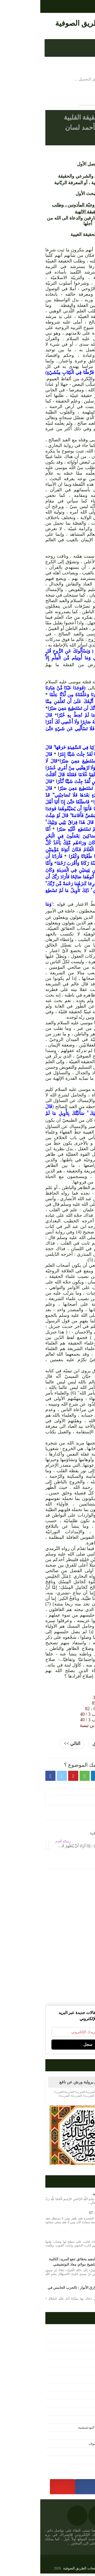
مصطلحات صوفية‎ (73, 2461)
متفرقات (79, 2437)
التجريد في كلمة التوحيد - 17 (69, 2214)
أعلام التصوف (76, 2332)
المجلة (81, 2373)
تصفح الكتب (77, 2389)
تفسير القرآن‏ (76, 2397)
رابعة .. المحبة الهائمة (74, 2238)
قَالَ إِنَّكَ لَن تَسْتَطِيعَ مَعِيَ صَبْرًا (35, 708)
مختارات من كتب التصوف (67, 2445)
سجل (47, 2046)
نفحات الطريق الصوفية (50, 23)
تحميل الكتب (76, 2381)
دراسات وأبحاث (74, 2413)
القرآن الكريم (76, 2365)
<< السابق (61, 1743)
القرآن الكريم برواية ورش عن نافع (47, 2084)
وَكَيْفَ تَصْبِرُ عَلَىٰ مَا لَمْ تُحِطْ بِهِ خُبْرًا (53, 715)
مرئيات (81, 2453)
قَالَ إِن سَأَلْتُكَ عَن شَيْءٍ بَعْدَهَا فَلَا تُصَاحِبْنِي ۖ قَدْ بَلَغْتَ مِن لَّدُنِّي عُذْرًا (47, 795)
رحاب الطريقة (75, 2421)
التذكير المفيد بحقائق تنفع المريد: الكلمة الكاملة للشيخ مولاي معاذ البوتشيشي (37, 2263)
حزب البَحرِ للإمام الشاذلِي (71, 2195)
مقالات (81, 2470)
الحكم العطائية (75, 2356)
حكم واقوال (77, 2405)
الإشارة (80, 2340)
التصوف (80, 2348)
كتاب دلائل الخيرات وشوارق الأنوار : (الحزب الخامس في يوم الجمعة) (48, 2292)
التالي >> (32, 1743)
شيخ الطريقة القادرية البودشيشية (62, 2429)
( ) (47, 658)
